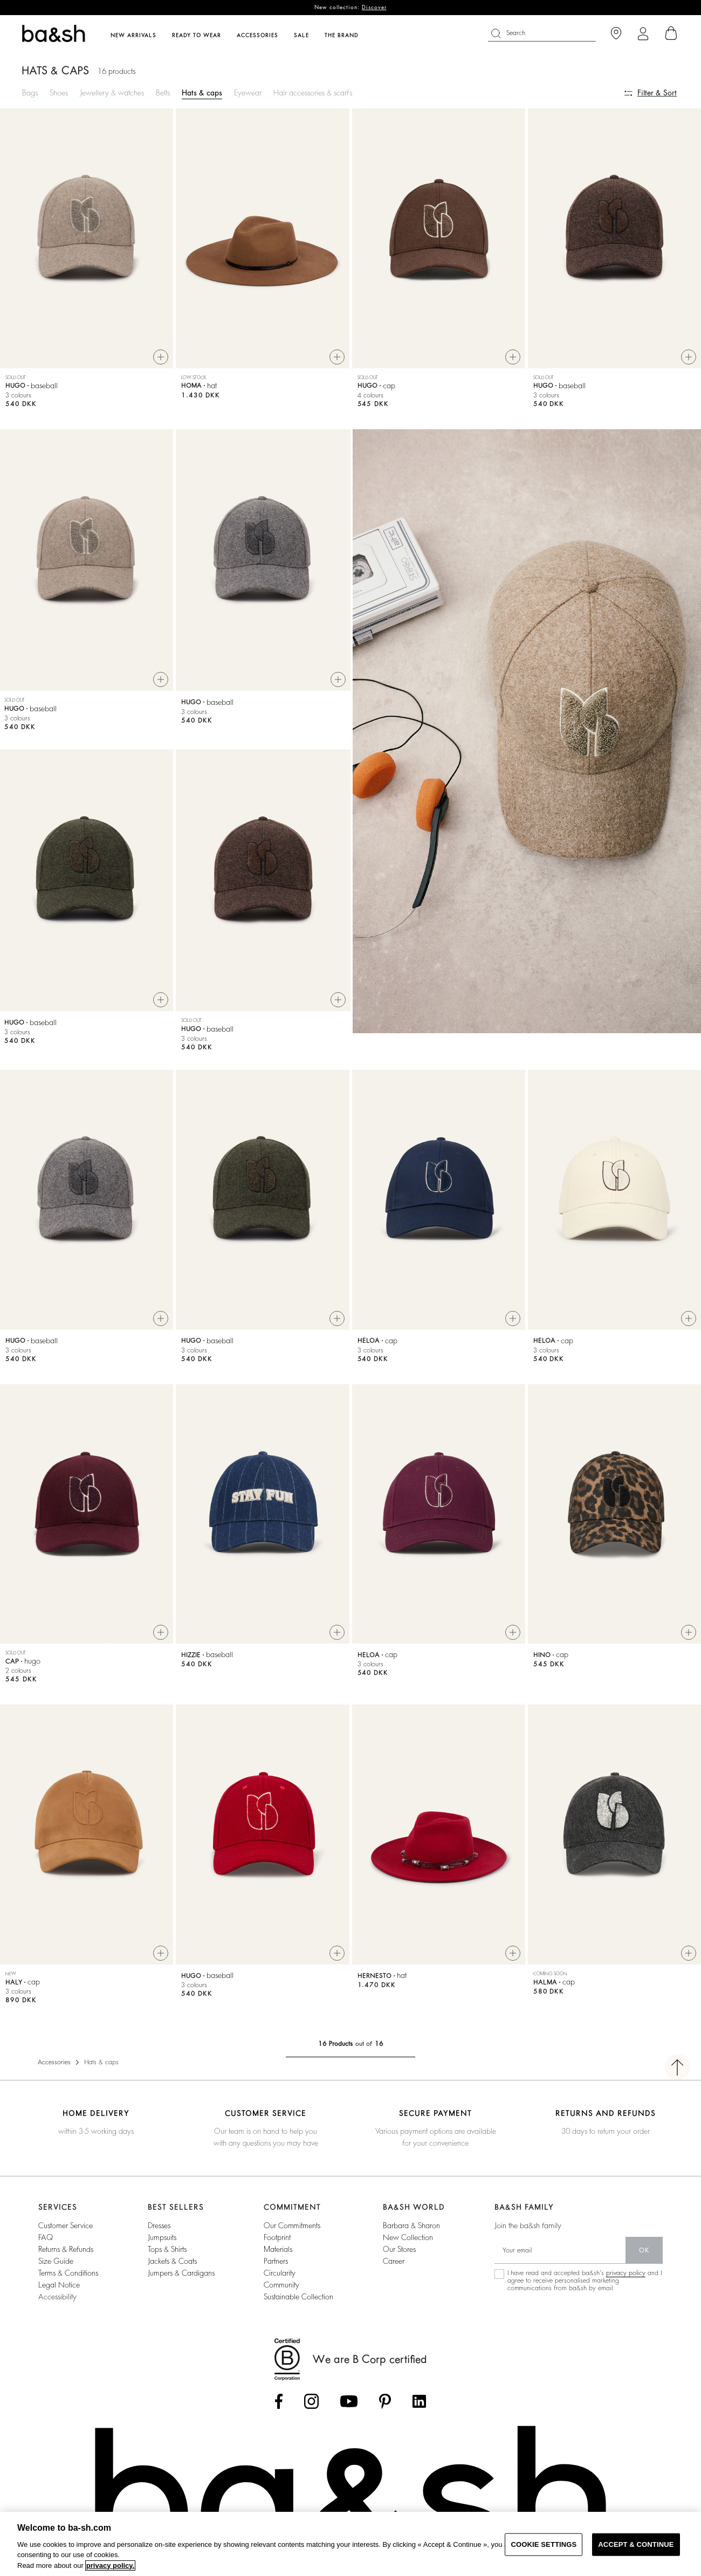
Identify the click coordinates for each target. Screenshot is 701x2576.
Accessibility (57, 2296)
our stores (399, 2249)
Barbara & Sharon (411, 2225)
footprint (277, 2237)
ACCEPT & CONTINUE (635, 2544)
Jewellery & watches (112, 93)
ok (644, 2250)
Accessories (54, 2062)
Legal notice (59, 2285)
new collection (408, 2237)
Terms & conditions (68, 2273)
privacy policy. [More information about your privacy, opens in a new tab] (110, 2565)
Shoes (59, 93)
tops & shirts (167, 2249)
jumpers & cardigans (181, 2273)
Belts (163, 93)
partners (276, 2261)
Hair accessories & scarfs (312, 93)
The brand (342, 35)
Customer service (65, 2225)
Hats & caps (202, 93)
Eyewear (248, 93)
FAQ (45, 2237)
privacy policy (625, 2273)
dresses (159, 2225)
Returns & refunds (65, 2249)
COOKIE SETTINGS (543, 2544)
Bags (30, 93)
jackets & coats (172, 2261)
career (393, 2261)
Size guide (55, 2261)
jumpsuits (162, 2237)
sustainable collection (298, 2296)
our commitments (292, 2225)
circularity (279, 2273)
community (281, 2285)
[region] (350, 2544)
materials (278, 2249)
